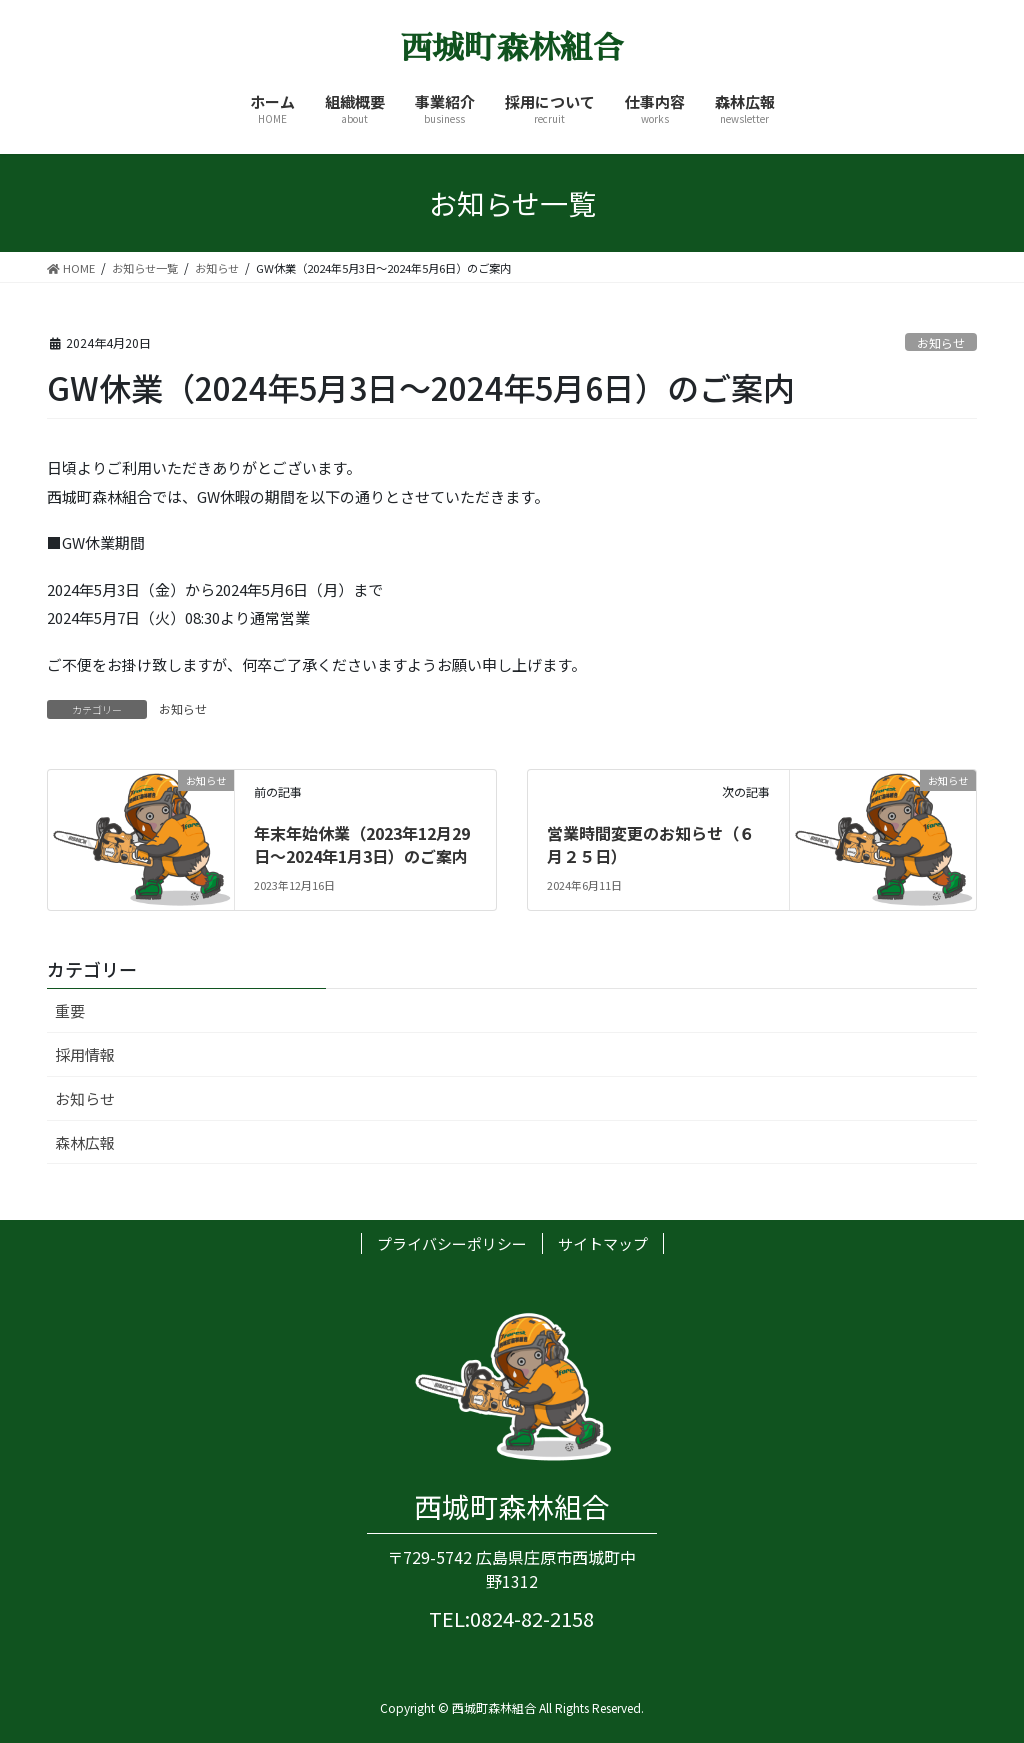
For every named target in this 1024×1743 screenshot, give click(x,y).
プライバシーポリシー (452, 1243)
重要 (70, 1010)
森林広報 (85, 1142)
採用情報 (85, 1054)
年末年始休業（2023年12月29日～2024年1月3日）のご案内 (362, 844)
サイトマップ (603, 1243)
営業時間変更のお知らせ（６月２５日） (651, 844)
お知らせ (941, 342)
